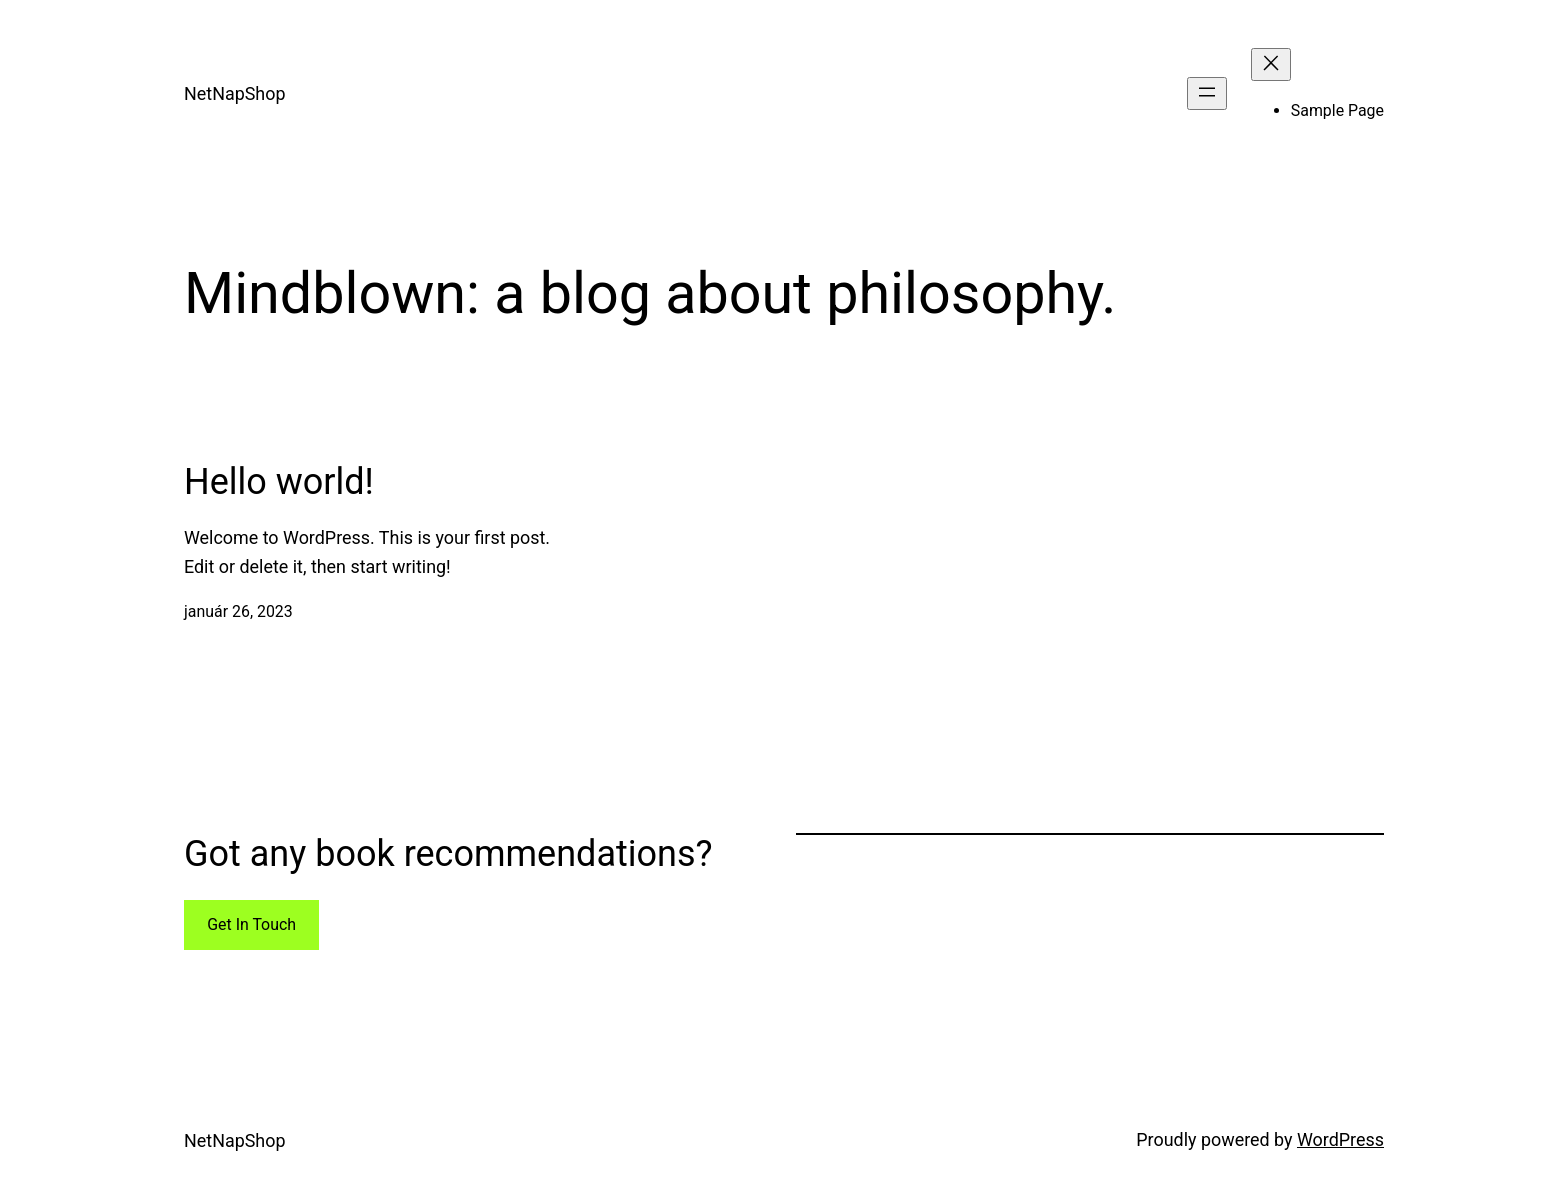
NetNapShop (234, 93)
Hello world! (279, 482)
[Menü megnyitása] (1207, 93)
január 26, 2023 (238, 611)
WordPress (1340, 1139)
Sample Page (1337, 110)
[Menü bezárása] (1271, 64)
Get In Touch (251, 924)
